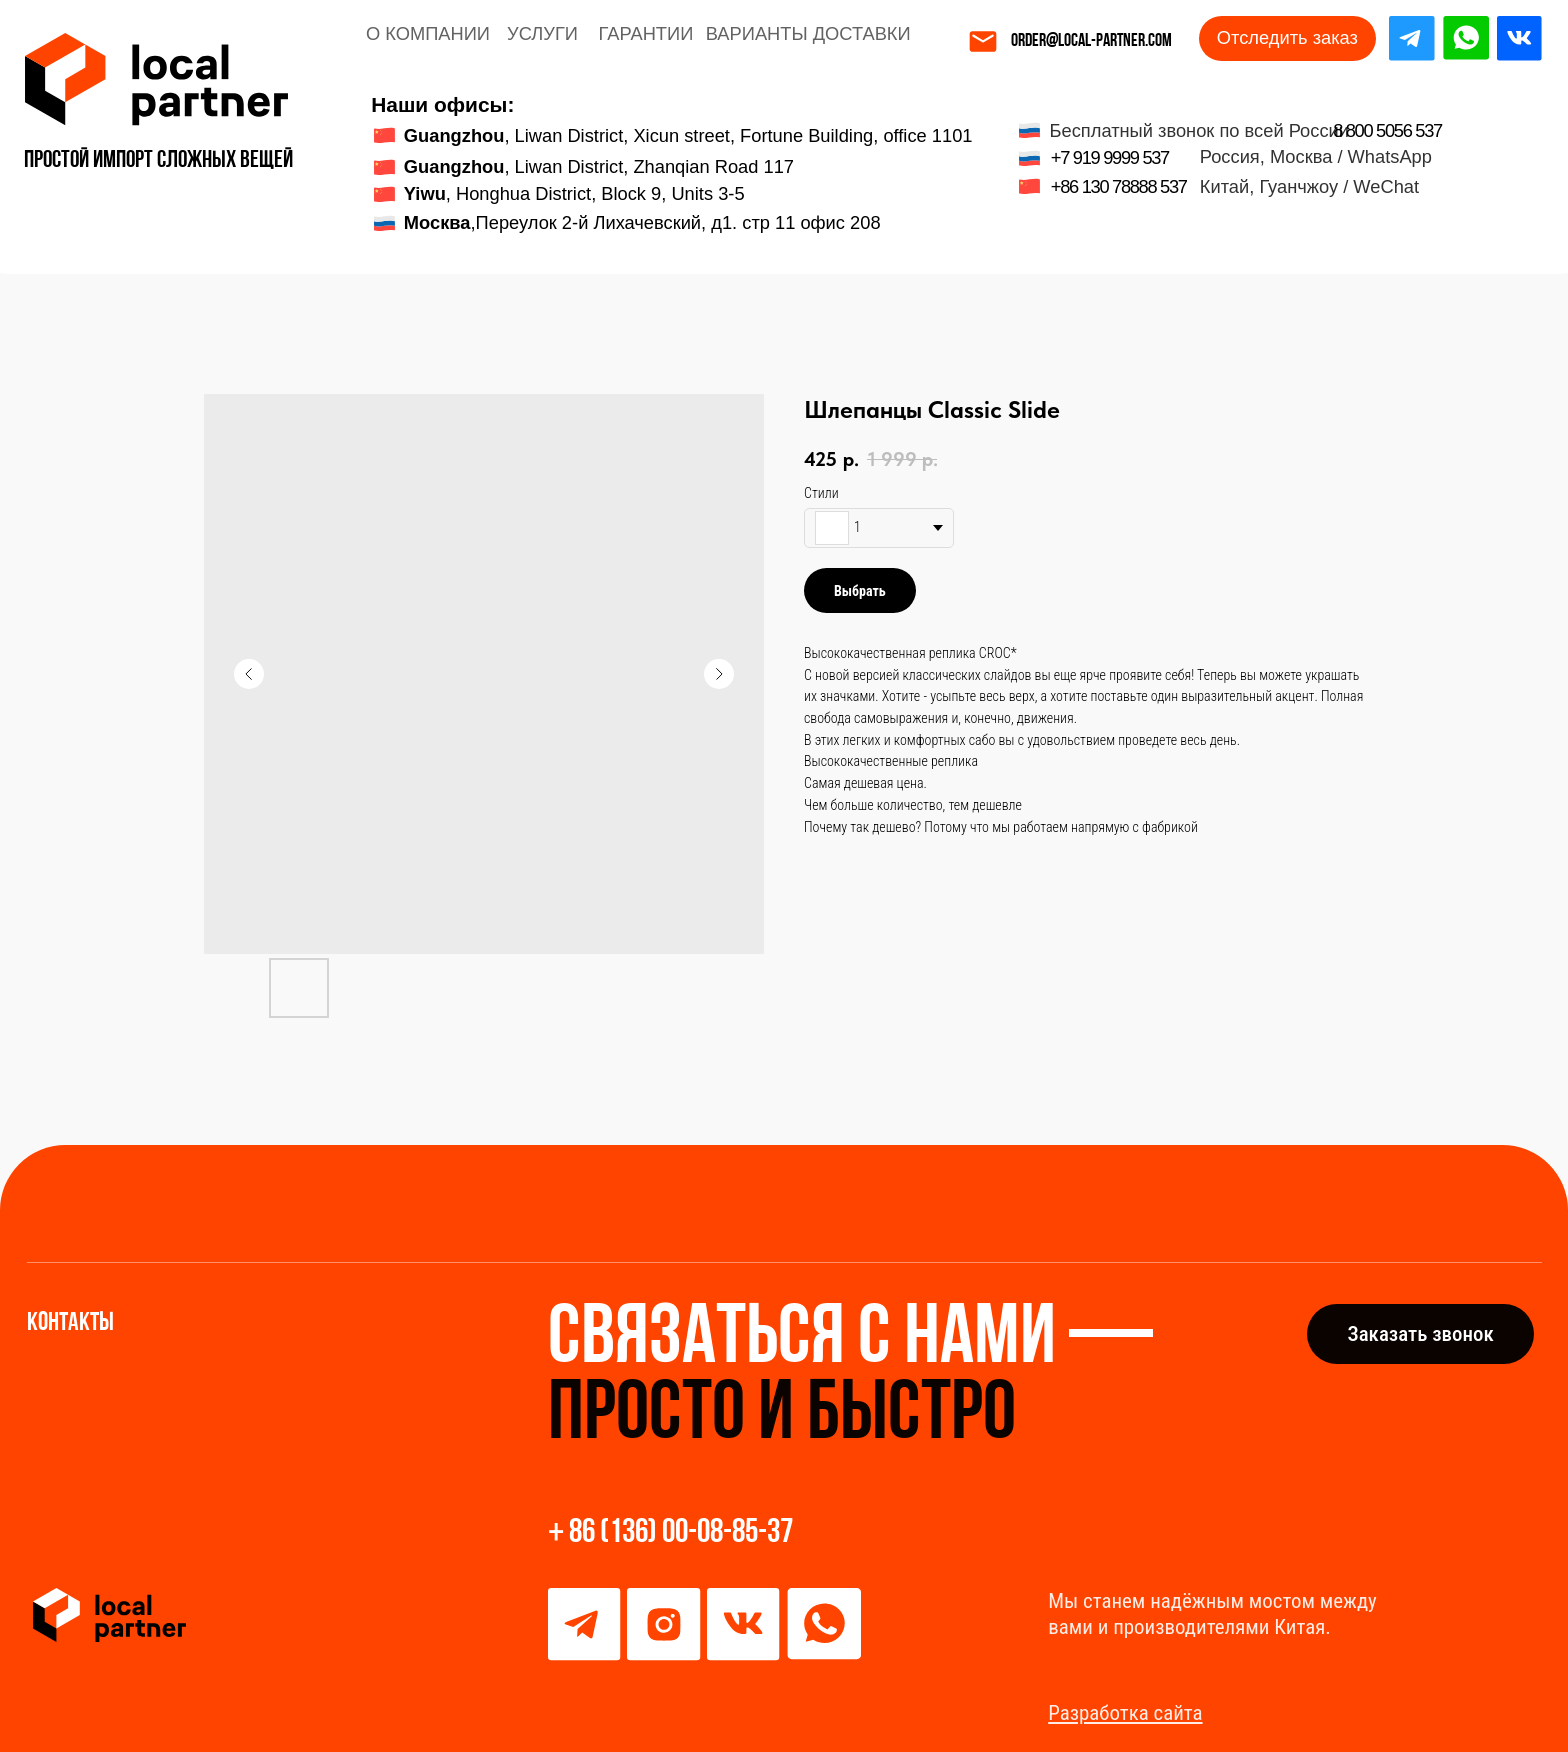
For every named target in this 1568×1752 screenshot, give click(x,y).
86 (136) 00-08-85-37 (681, 1533)
